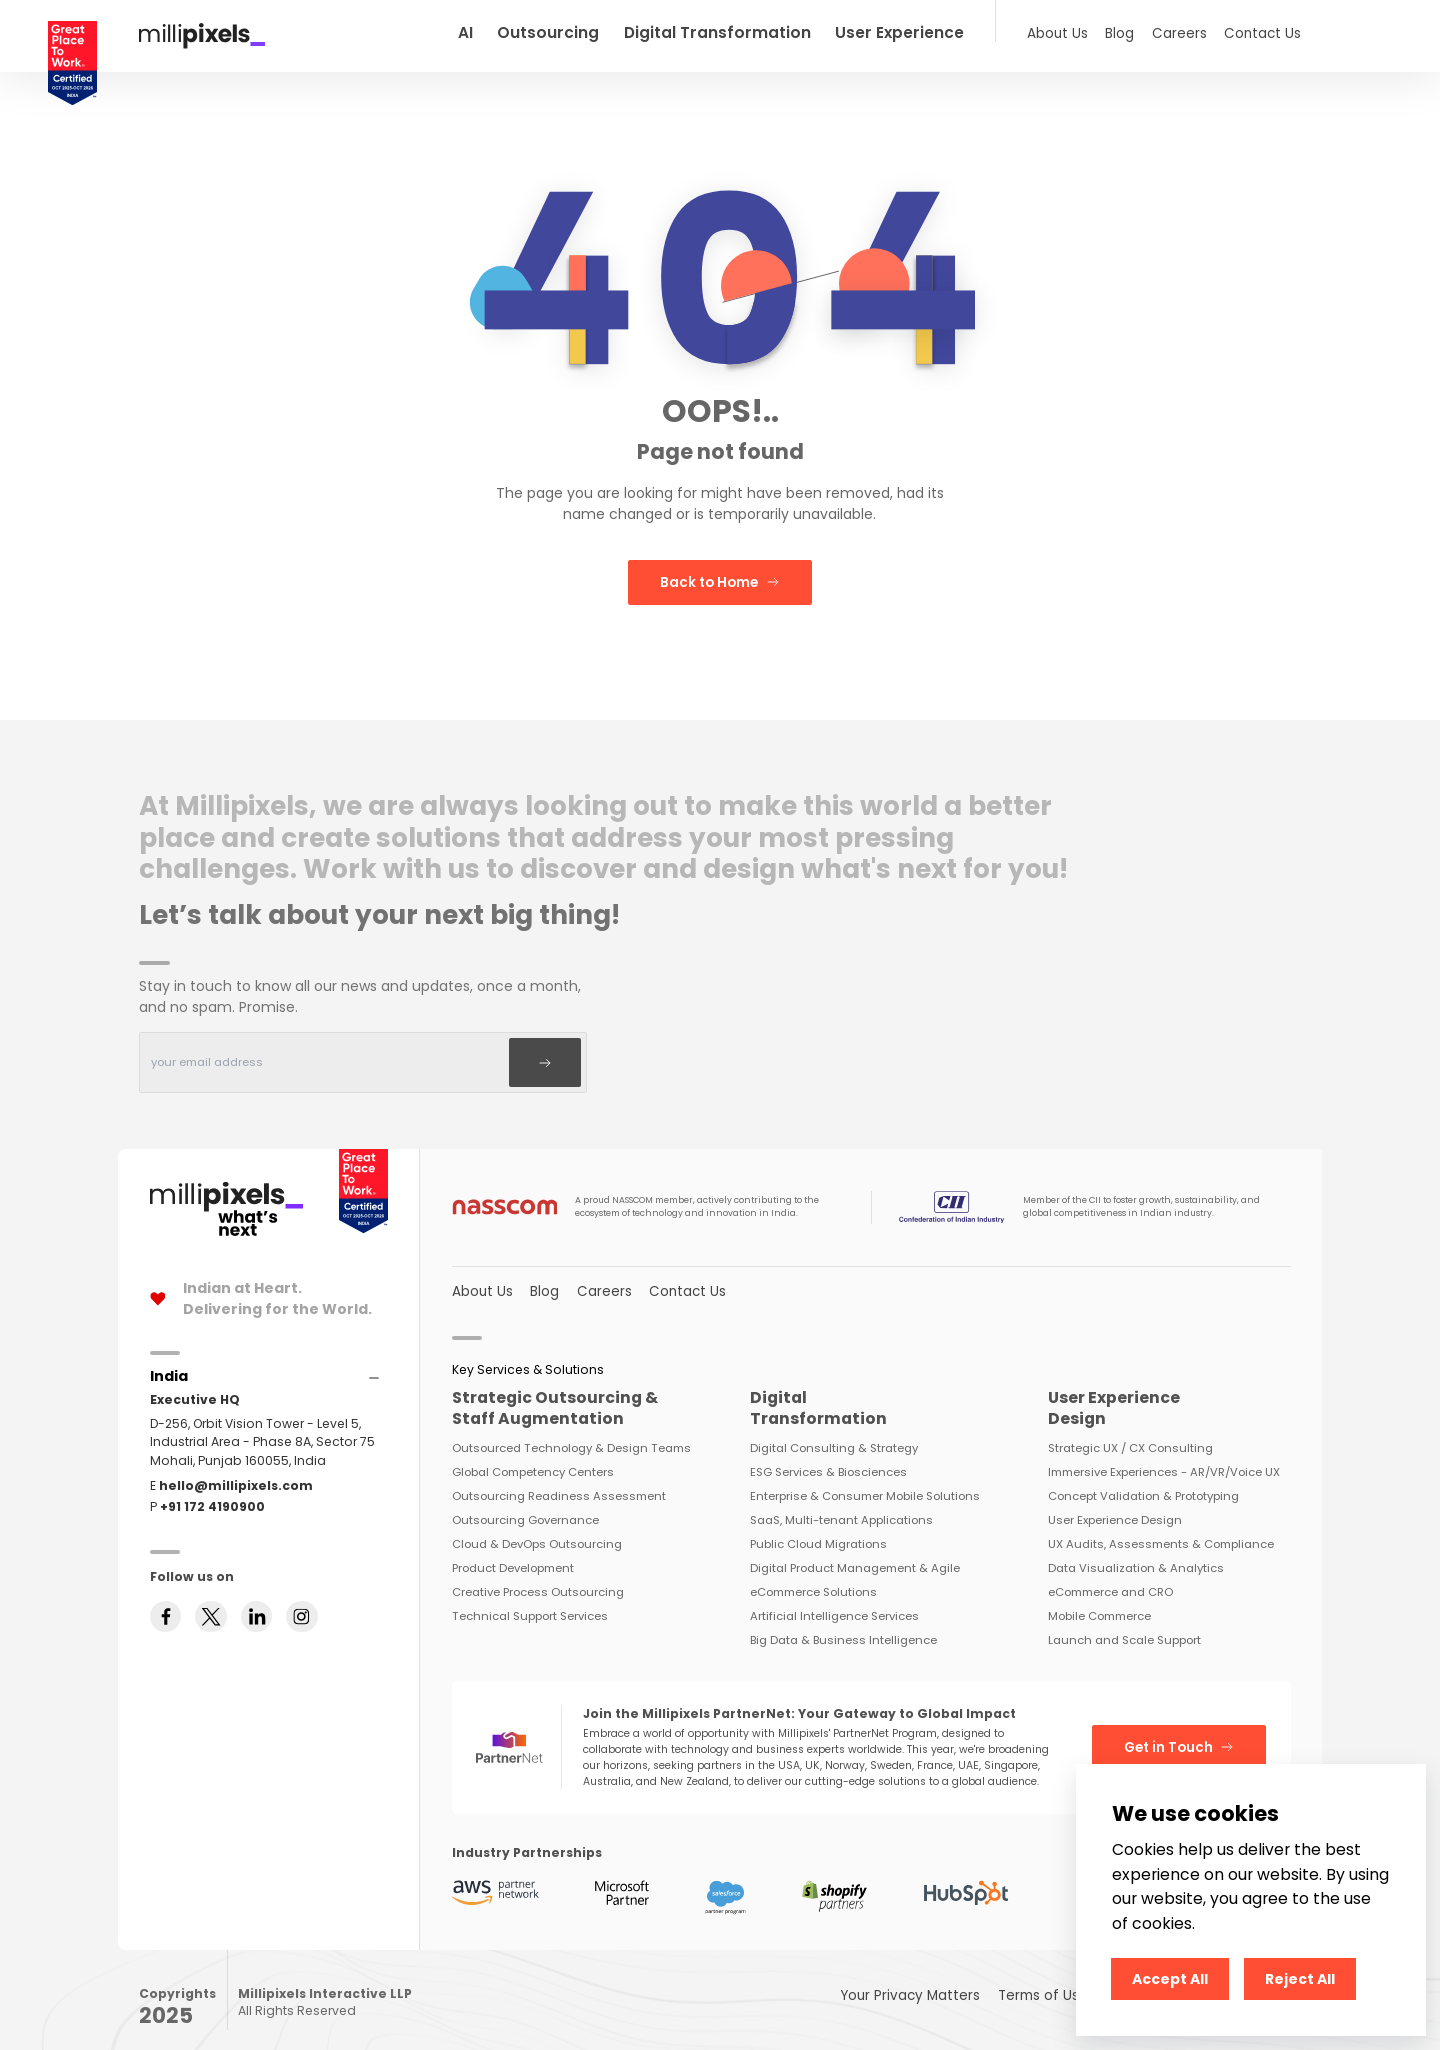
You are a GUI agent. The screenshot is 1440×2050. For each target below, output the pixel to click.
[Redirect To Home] (202, 34)
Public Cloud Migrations (818, 1529)
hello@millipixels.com (236, 1471)
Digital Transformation (760, 31)
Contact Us (1266, 31)
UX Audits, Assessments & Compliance (1161, 1529)
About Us (1072, 31)
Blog (1131, 31)
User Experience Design (1115, 1505)
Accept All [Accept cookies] (1170, 1979)
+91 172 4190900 (212, 1492)
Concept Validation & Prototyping (1143, 1481)
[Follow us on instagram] (302, 1640)
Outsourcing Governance (525, 1505)
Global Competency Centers (533, 1457)
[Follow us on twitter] (211, 1640)
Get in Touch (1183, 1732)
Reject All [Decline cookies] (1300, 1979)
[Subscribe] (548, 1053)
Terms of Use (1060, 1979)
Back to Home (720, 578)
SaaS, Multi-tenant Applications (841, 1505)
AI (526, 31)
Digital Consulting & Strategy (834, 1433)
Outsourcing (604, 31)
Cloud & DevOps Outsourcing (537, 1529)
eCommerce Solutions (813, 1577)
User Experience (929, 31)
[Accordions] (169, 1362)
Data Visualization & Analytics (1136, 1553)
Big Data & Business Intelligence (843, 1625)
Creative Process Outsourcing (538, 1577)
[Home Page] (226, 1182)
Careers (1189, 31)
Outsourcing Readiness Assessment (559, 1481)
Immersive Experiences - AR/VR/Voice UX (1164, 1457)
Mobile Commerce (1099, 1601)
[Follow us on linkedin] (257, 1640)
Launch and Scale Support (1124, 1625)
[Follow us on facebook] (166, 1640)
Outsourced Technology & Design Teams (571, 1433)
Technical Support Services (530, 1601)
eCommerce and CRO (1110, 1577)
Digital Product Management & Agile (855, 1553)
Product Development (513, 1553)
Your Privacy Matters (939, 1979)
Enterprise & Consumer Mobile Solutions (865, 1481)
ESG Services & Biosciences (828, 1457)
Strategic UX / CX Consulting (1130, 1433)
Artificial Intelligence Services (834, 1601)
